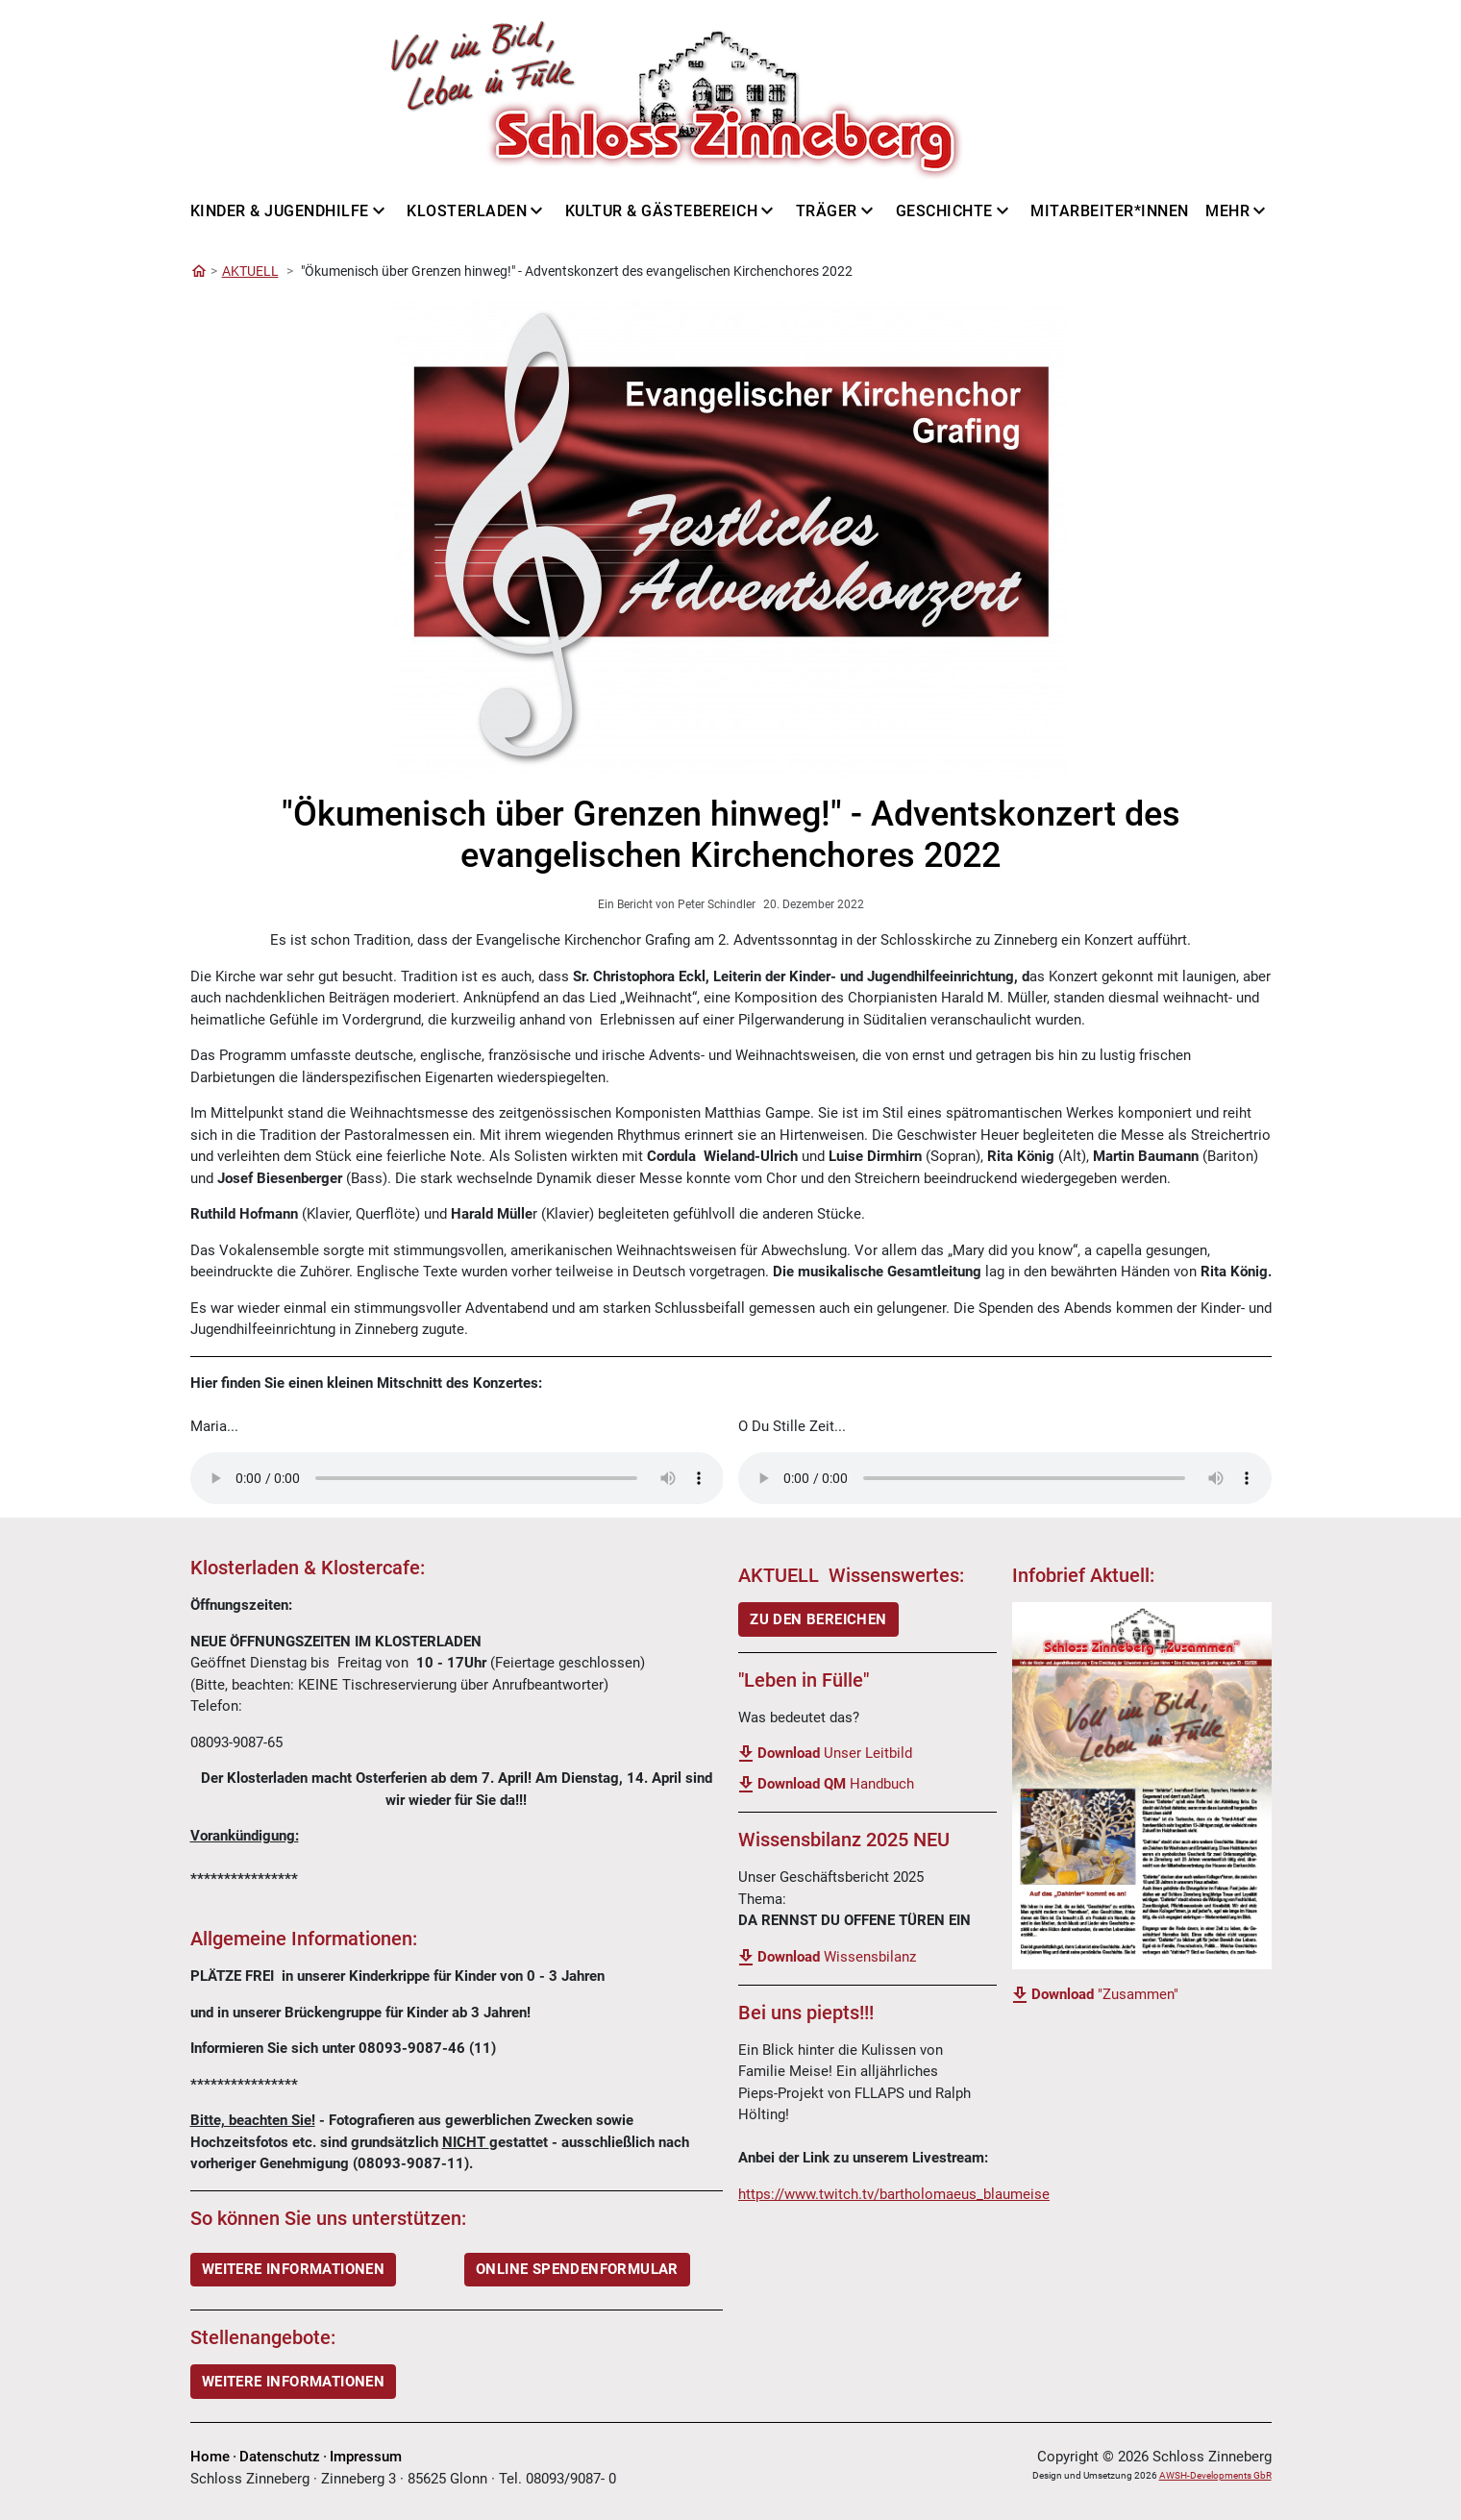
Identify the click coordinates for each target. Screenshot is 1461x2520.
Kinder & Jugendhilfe (279, 211)
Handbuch (835, 1783)
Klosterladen (467, 211)
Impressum (366, 2456)
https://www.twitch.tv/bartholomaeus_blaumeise (894, 2194)
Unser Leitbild (834, 1753)
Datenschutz (279, 2456)
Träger (826, 211)
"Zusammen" (1104, 1994)
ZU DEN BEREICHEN (818, 1619)
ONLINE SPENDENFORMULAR (577, 2269)
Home (210, 2456)
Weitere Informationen (293, 2381)
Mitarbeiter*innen (1109, 211)
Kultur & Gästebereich (661, 211)
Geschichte (944, 211)
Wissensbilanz (836, 1956)
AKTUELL (250, 271)
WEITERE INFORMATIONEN (293, 2269)
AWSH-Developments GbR (1215, 2475)
